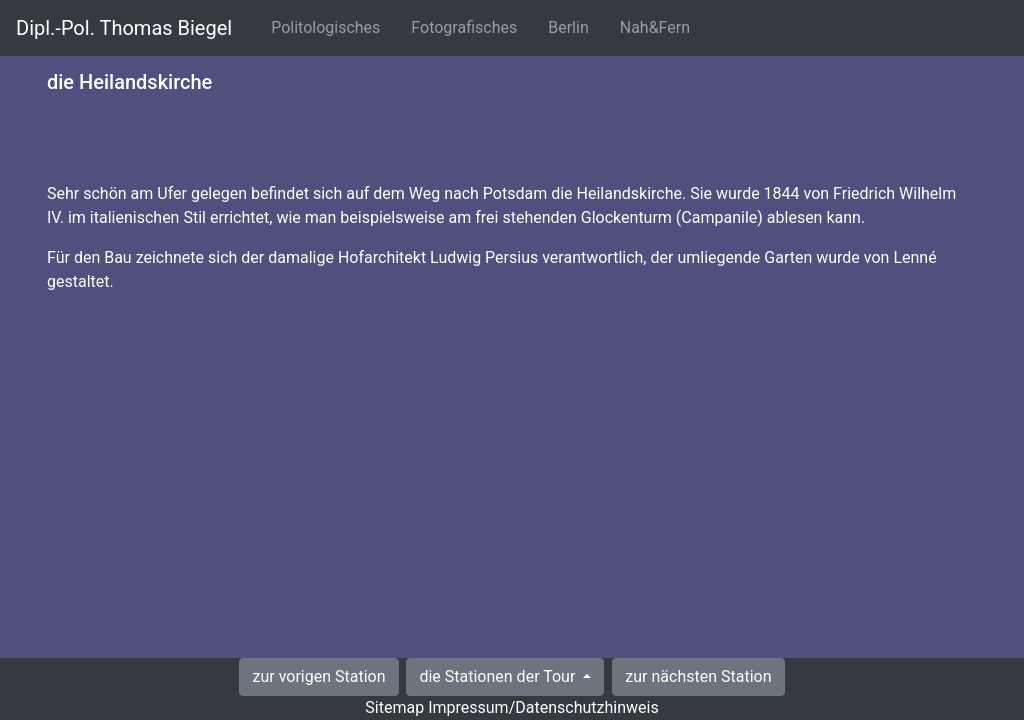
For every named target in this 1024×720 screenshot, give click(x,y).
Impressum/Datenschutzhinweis (543, 707)
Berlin (572, 26)
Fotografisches (468, 26)
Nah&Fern (659, 26)
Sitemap (394, 707)
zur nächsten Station (698, 676)
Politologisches (329, 26)
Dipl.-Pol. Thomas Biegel (124, 28)
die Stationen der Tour (499, 676)
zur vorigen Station (318, 676)
